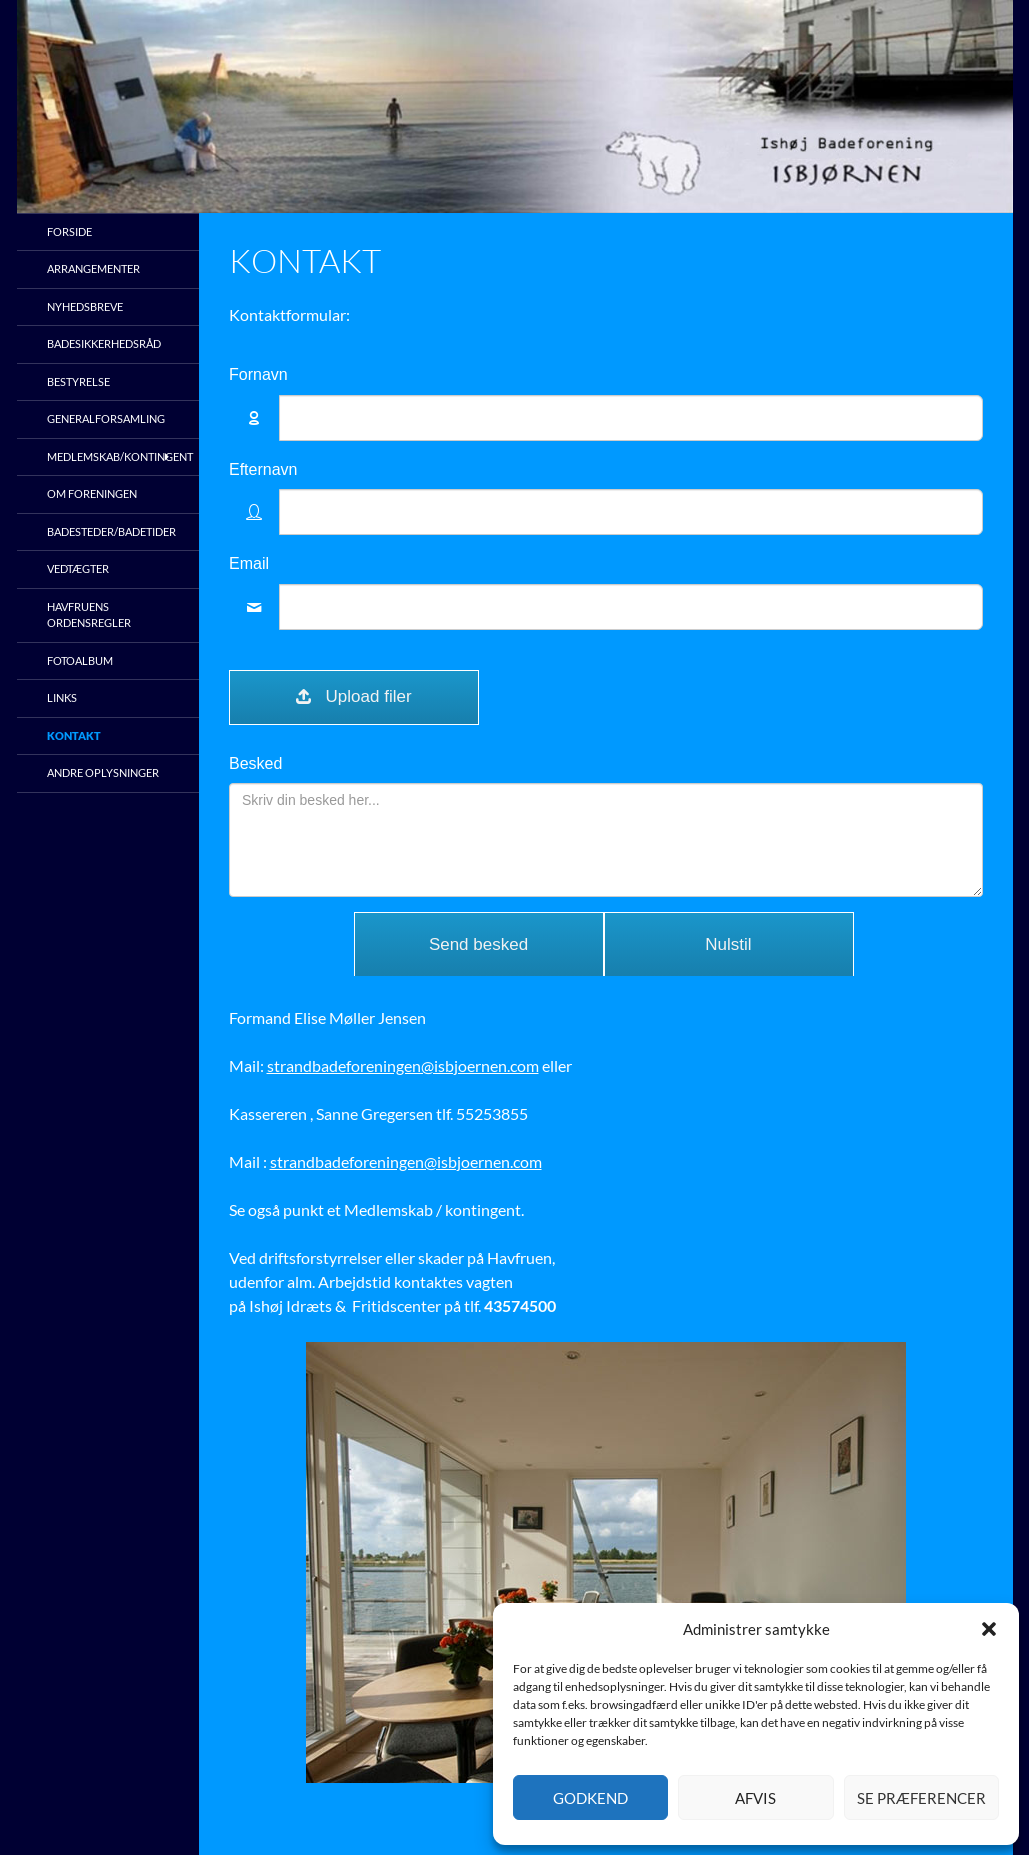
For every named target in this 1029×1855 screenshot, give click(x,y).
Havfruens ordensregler (89, 615)
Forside (69, 231)
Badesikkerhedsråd (104, 343)
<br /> (606, 663)
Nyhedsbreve (85, 306)
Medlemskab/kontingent (120, 456)
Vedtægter (78, 568)
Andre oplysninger (103, 772)
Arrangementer (93, 268)
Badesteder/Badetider (111, 531)
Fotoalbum (80, 660)
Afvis (755, 1798)
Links (62, 697)
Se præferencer (921, 1798)
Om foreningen (92, 493)
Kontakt (74, 735)
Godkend (590, 1798)
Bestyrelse (78, 381)
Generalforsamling (106, 418)
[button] (989, 1629)
